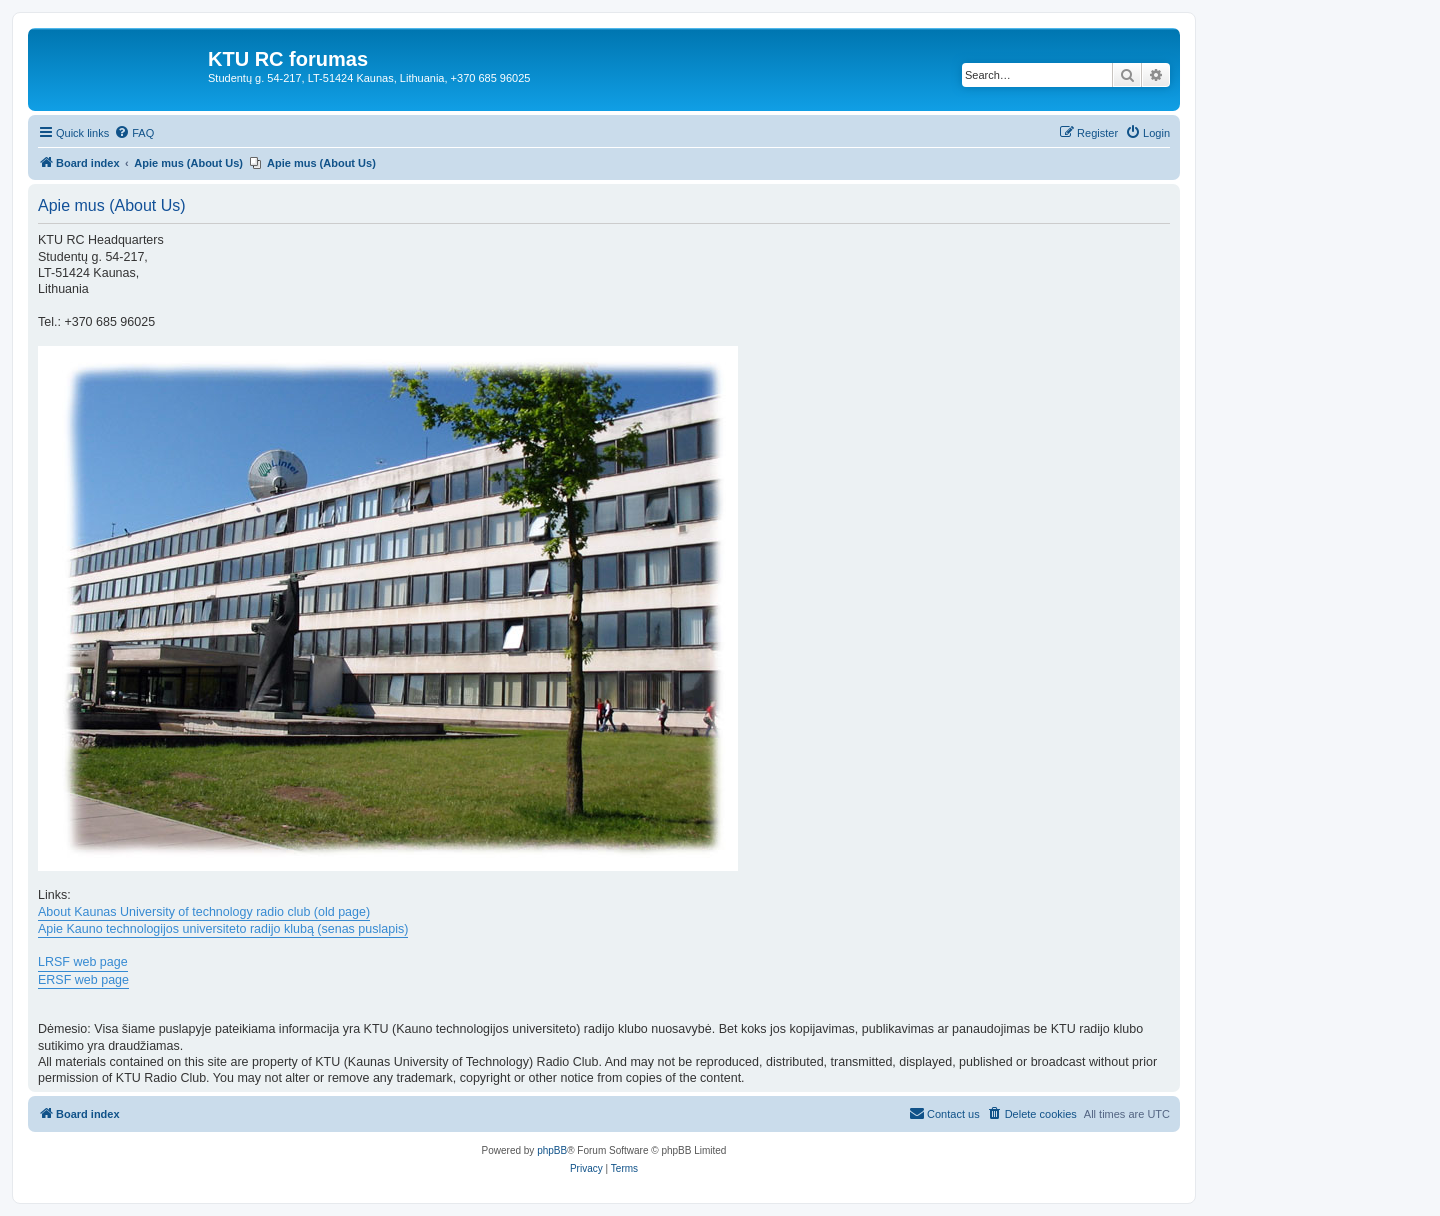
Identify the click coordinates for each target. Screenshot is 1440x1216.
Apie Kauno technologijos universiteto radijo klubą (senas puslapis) (223, 929)
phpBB (552, 1150)
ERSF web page (83, 980)
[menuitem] (134, 133)
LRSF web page (83, 962)
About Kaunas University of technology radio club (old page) (204, 912)
